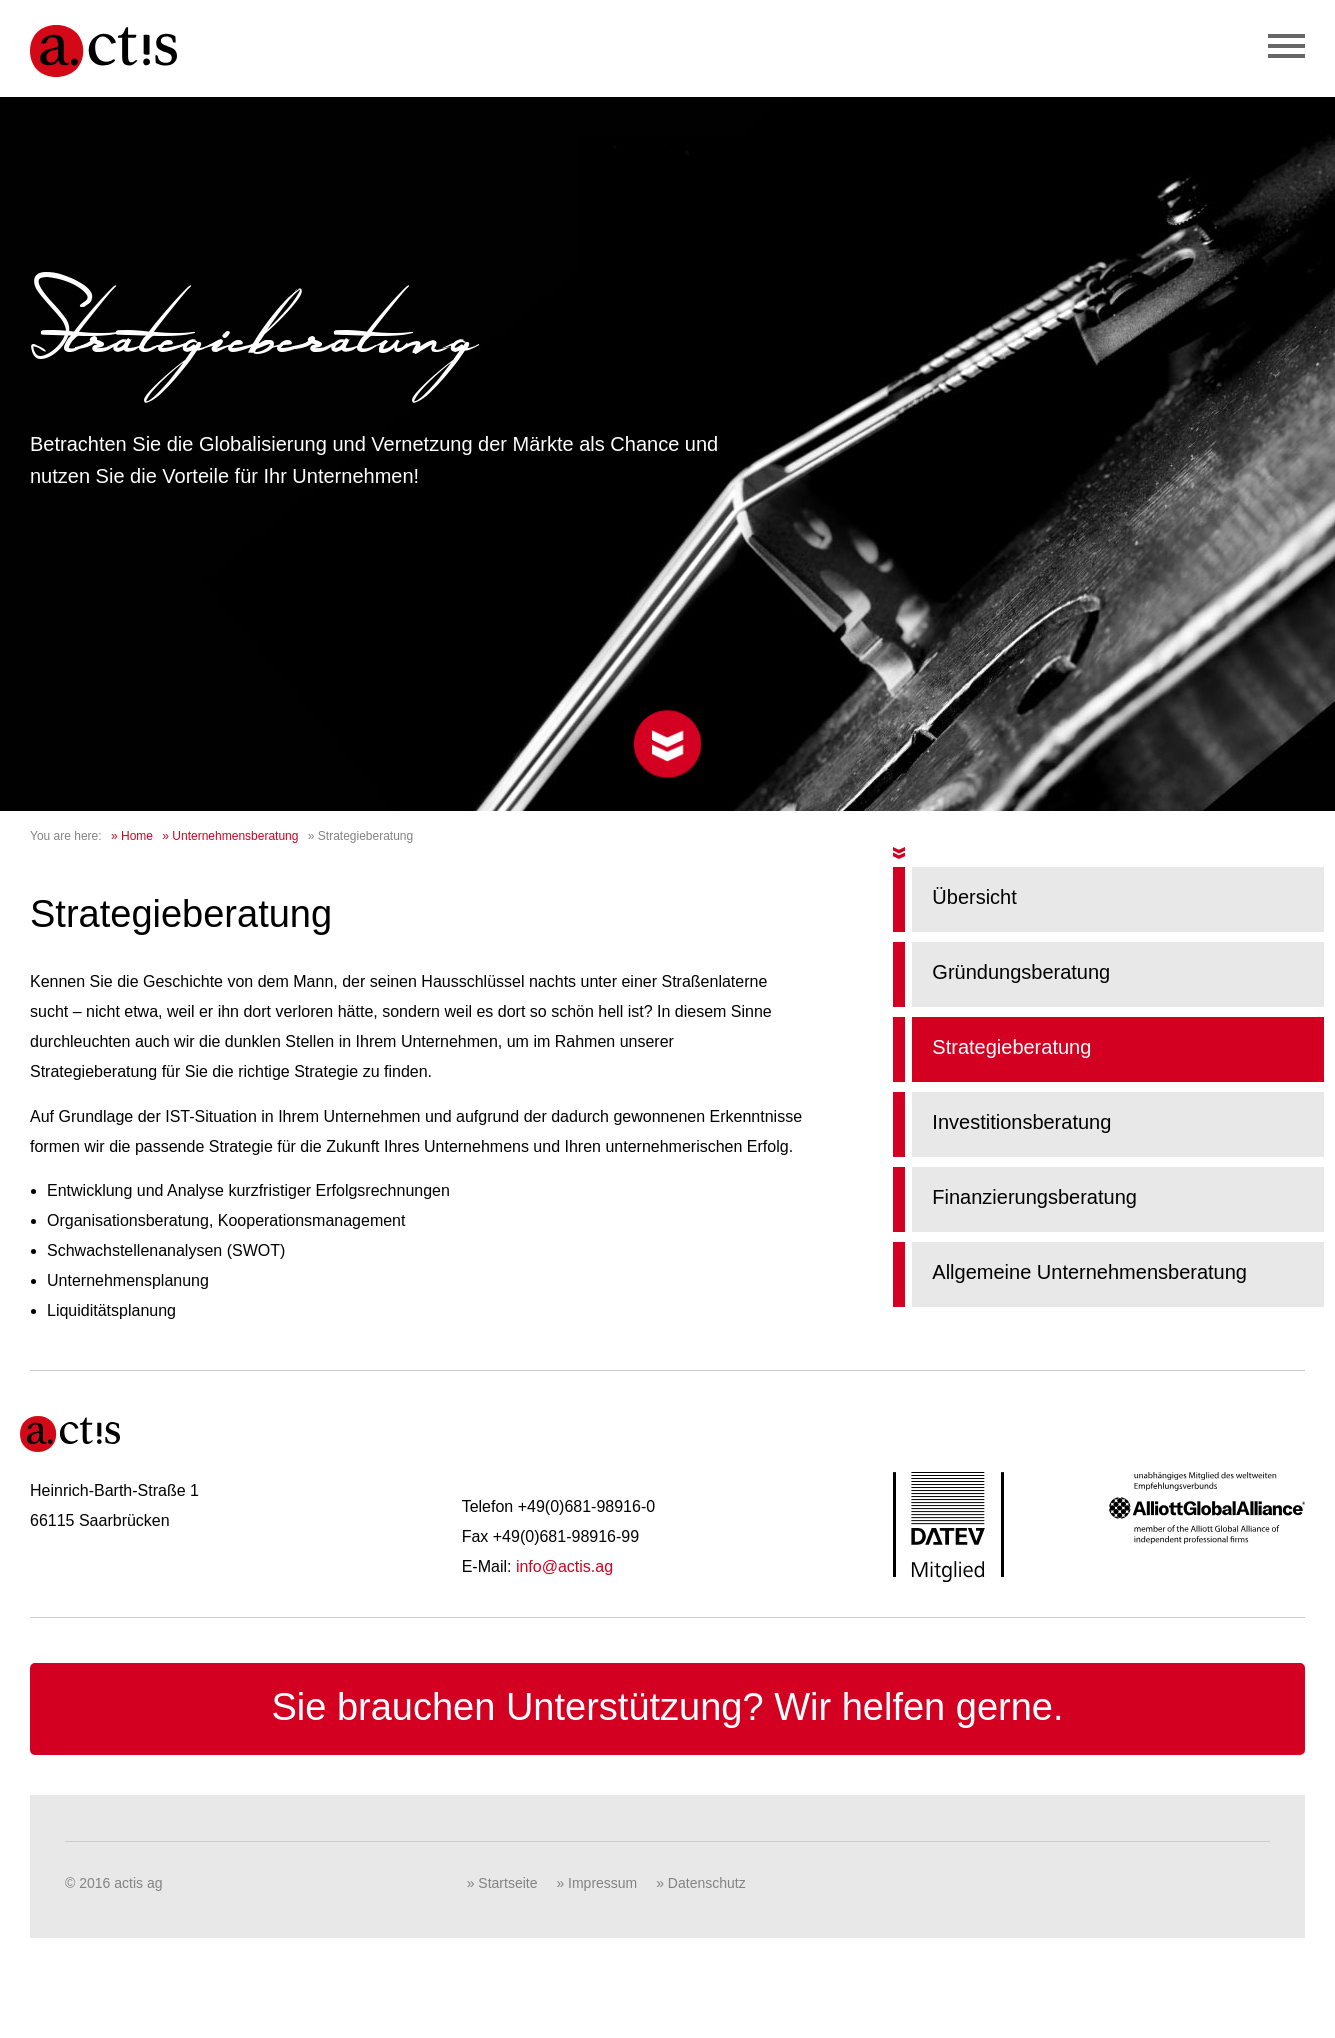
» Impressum (596, 1883)
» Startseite (502, 1883)
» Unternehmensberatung (230, 836)
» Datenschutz (701, 1883)
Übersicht (974, 897)
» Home (132, 836)
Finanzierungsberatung (1034, 1197)
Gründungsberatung (1021, 972)
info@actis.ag (564, 1566)
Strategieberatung (1011, 1047)
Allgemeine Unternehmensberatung (1089, 1272)
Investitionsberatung (1021, 1122)
